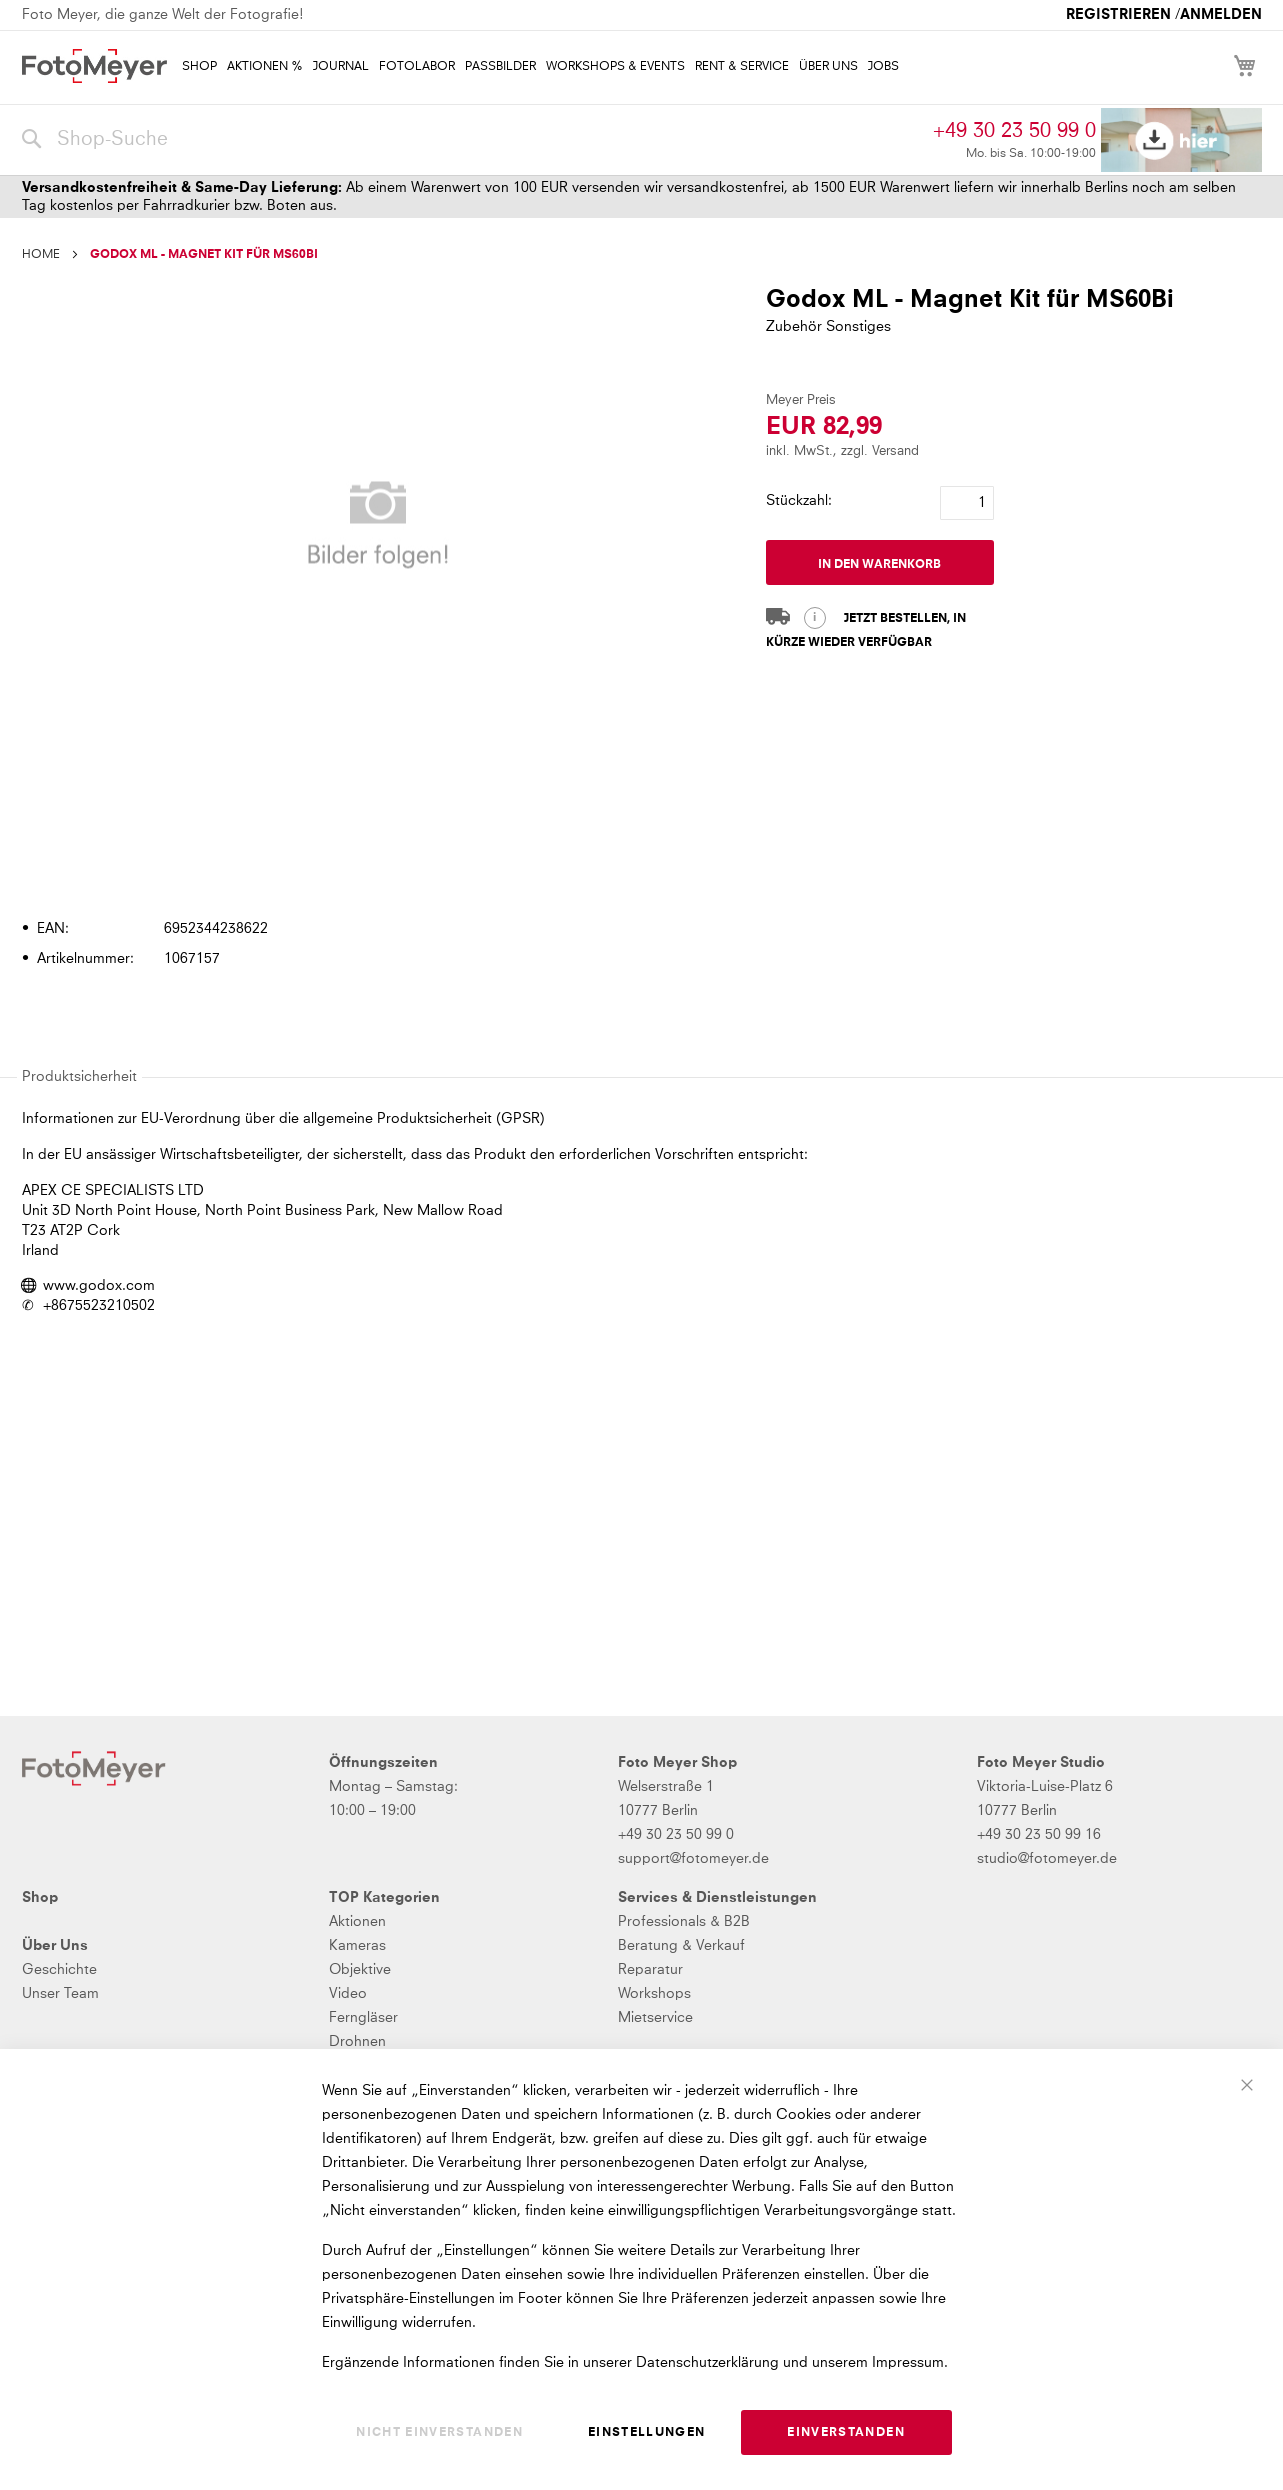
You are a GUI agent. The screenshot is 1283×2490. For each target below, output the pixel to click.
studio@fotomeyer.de (1047, 1859)
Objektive (360, 1970)
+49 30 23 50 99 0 (1014, 131)
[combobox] (473, 140)
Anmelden (1221, 15)
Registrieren (1118, 15)
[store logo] (94, 66)
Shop (40, 1898)
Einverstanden (846, 2433)
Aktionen (357, 1922)
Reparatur (650, 1970)
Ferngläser (363, 2018)
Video (348, 1994)
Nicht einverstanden (439, 2433)
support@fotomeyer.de (693, 1859)
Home (41, 255)
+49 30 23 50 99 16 (1039, 1835)
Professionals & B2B (684, 1922)
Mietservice (655, 2018)
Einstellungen (647, 2433)
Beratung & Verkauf (681, 1946)
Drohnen (357, 2042)
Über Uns (55, 1946)
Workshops (654, 1994)
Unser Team (60, 1994)
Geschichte (59, 1970)
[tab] (639, 872)
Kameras (357, 1946)
